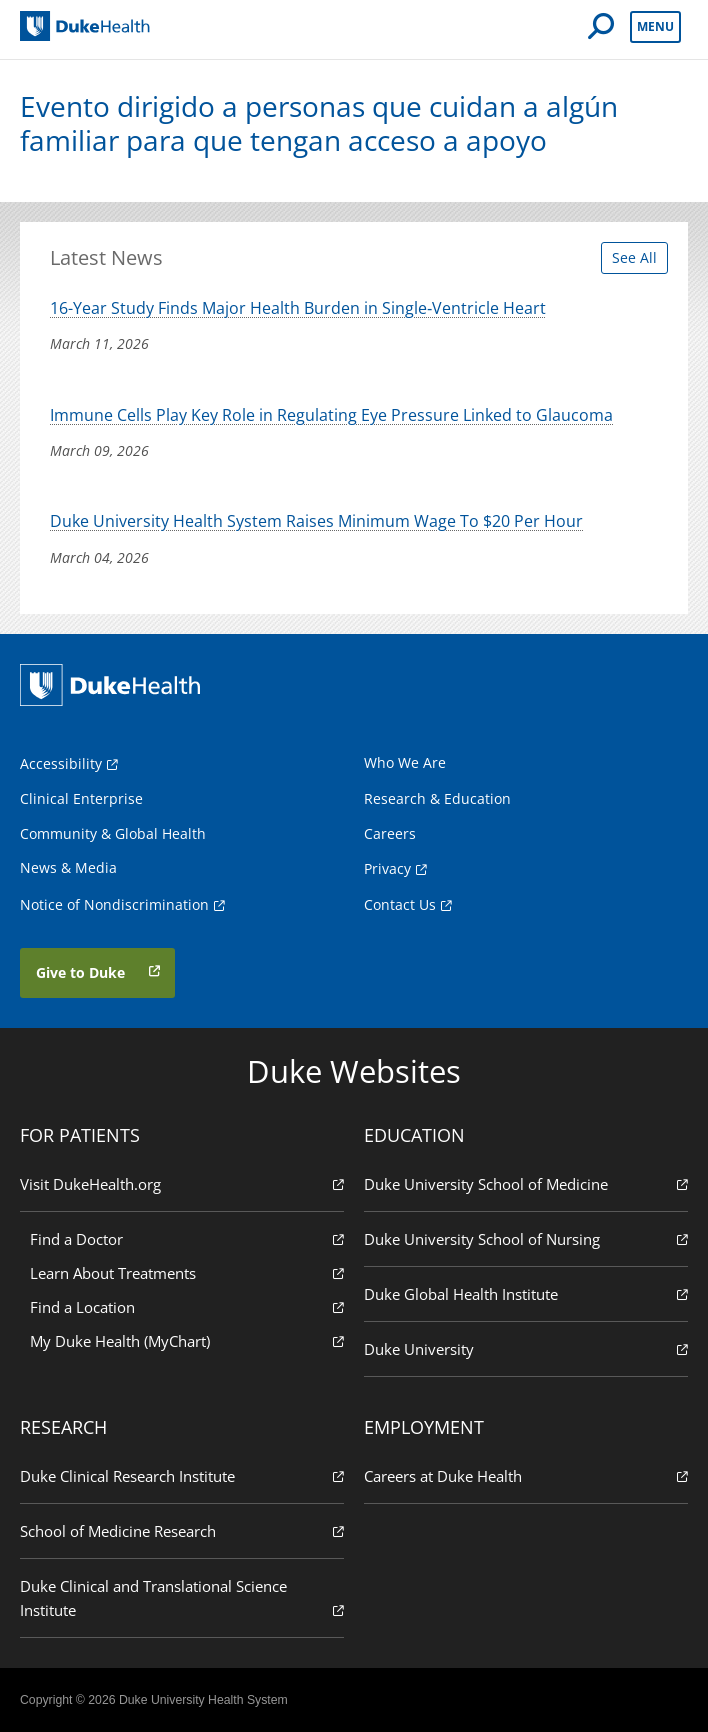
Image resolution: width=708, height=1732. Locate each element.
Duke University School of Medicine (526, 1183)
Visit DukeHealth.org (182, 1183)
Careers (390, 833)
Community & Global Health (113, 833)
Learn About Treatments (187, 1272)
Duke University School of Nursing (526, 1238)
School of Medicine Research (182, 1530)
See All (634, 257)
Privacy (387, 868)
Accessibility (61, 763)
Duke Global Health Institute (526, 1293)
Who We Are (405, 762)
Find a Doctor (187, 1238)
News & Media (68, 867)
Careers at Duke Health (526, 1475)
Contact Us (400, 904)
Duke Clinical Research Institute (182, 1475)
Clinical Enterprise (81, 798)
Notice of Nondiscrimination (114, 904)
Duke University (526, 1348)
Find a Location (187, 1306)
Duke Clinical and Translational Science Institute (182, 1598)
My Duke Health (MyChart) (187, 1340)
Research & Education (437, 798)
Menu (655, 26)
